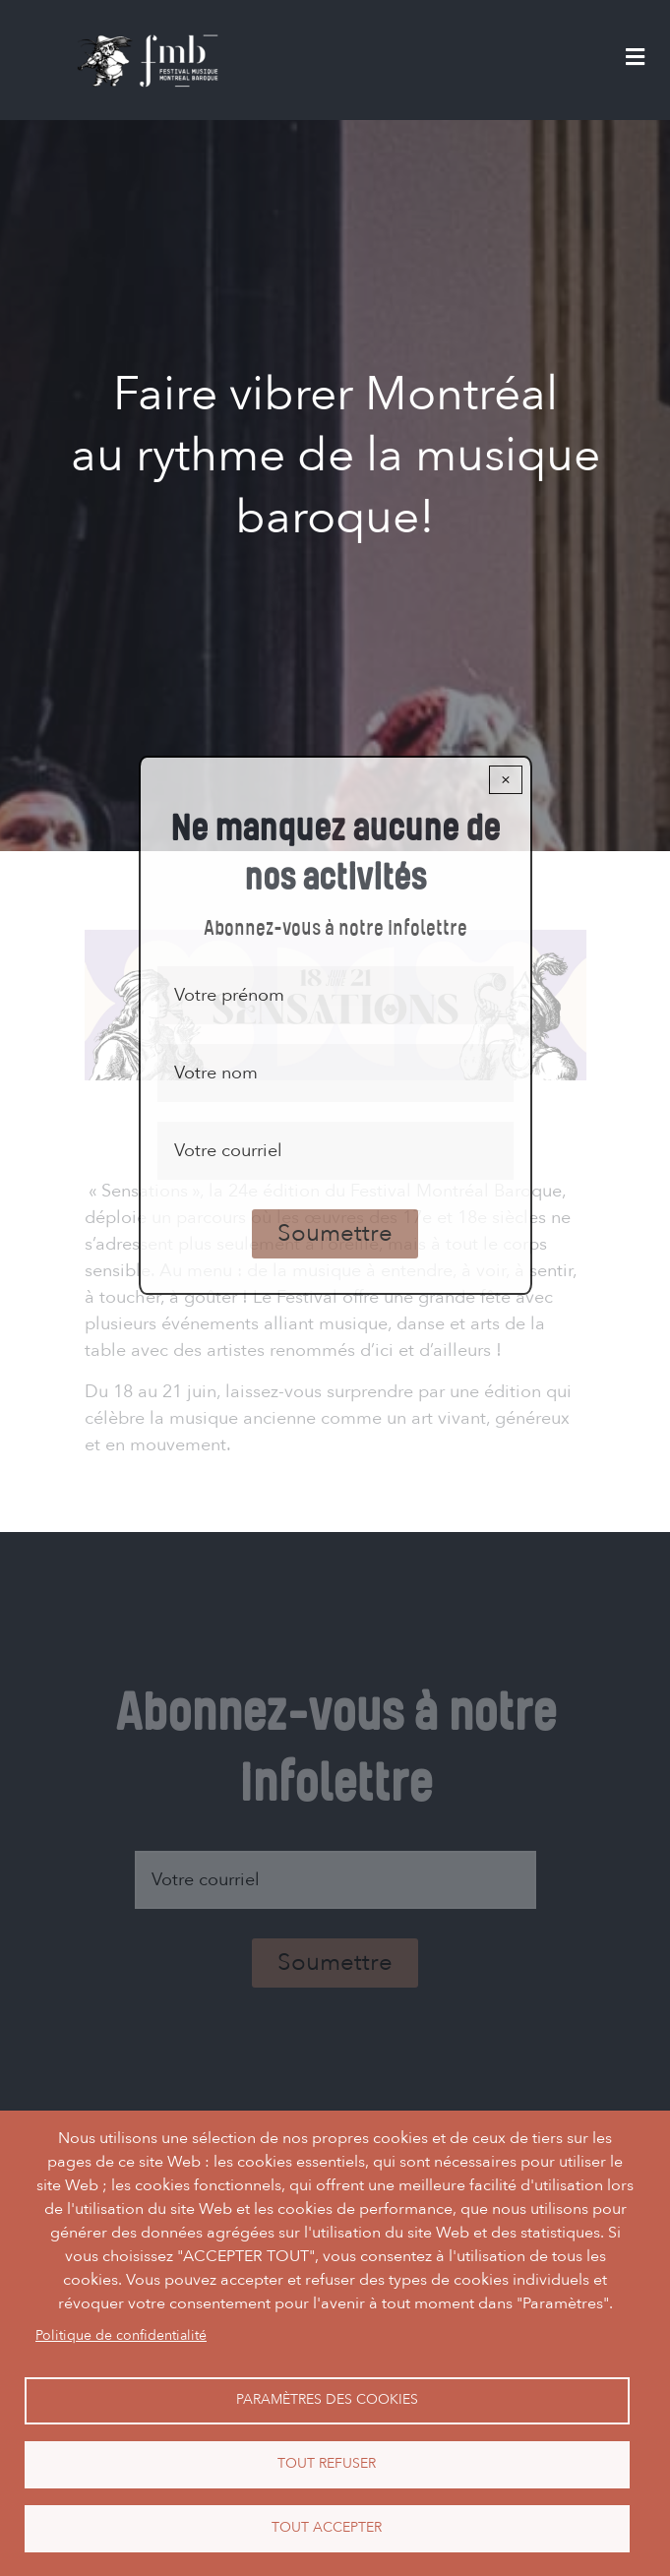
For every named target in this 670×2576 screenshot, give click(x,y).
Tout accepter (327, 2527)
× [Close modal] (506, 779)
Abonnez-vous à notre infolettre (335, 929)
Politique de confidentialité (121, 2335)
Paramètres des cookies (327, 2399)
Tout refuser (326, 2463)
